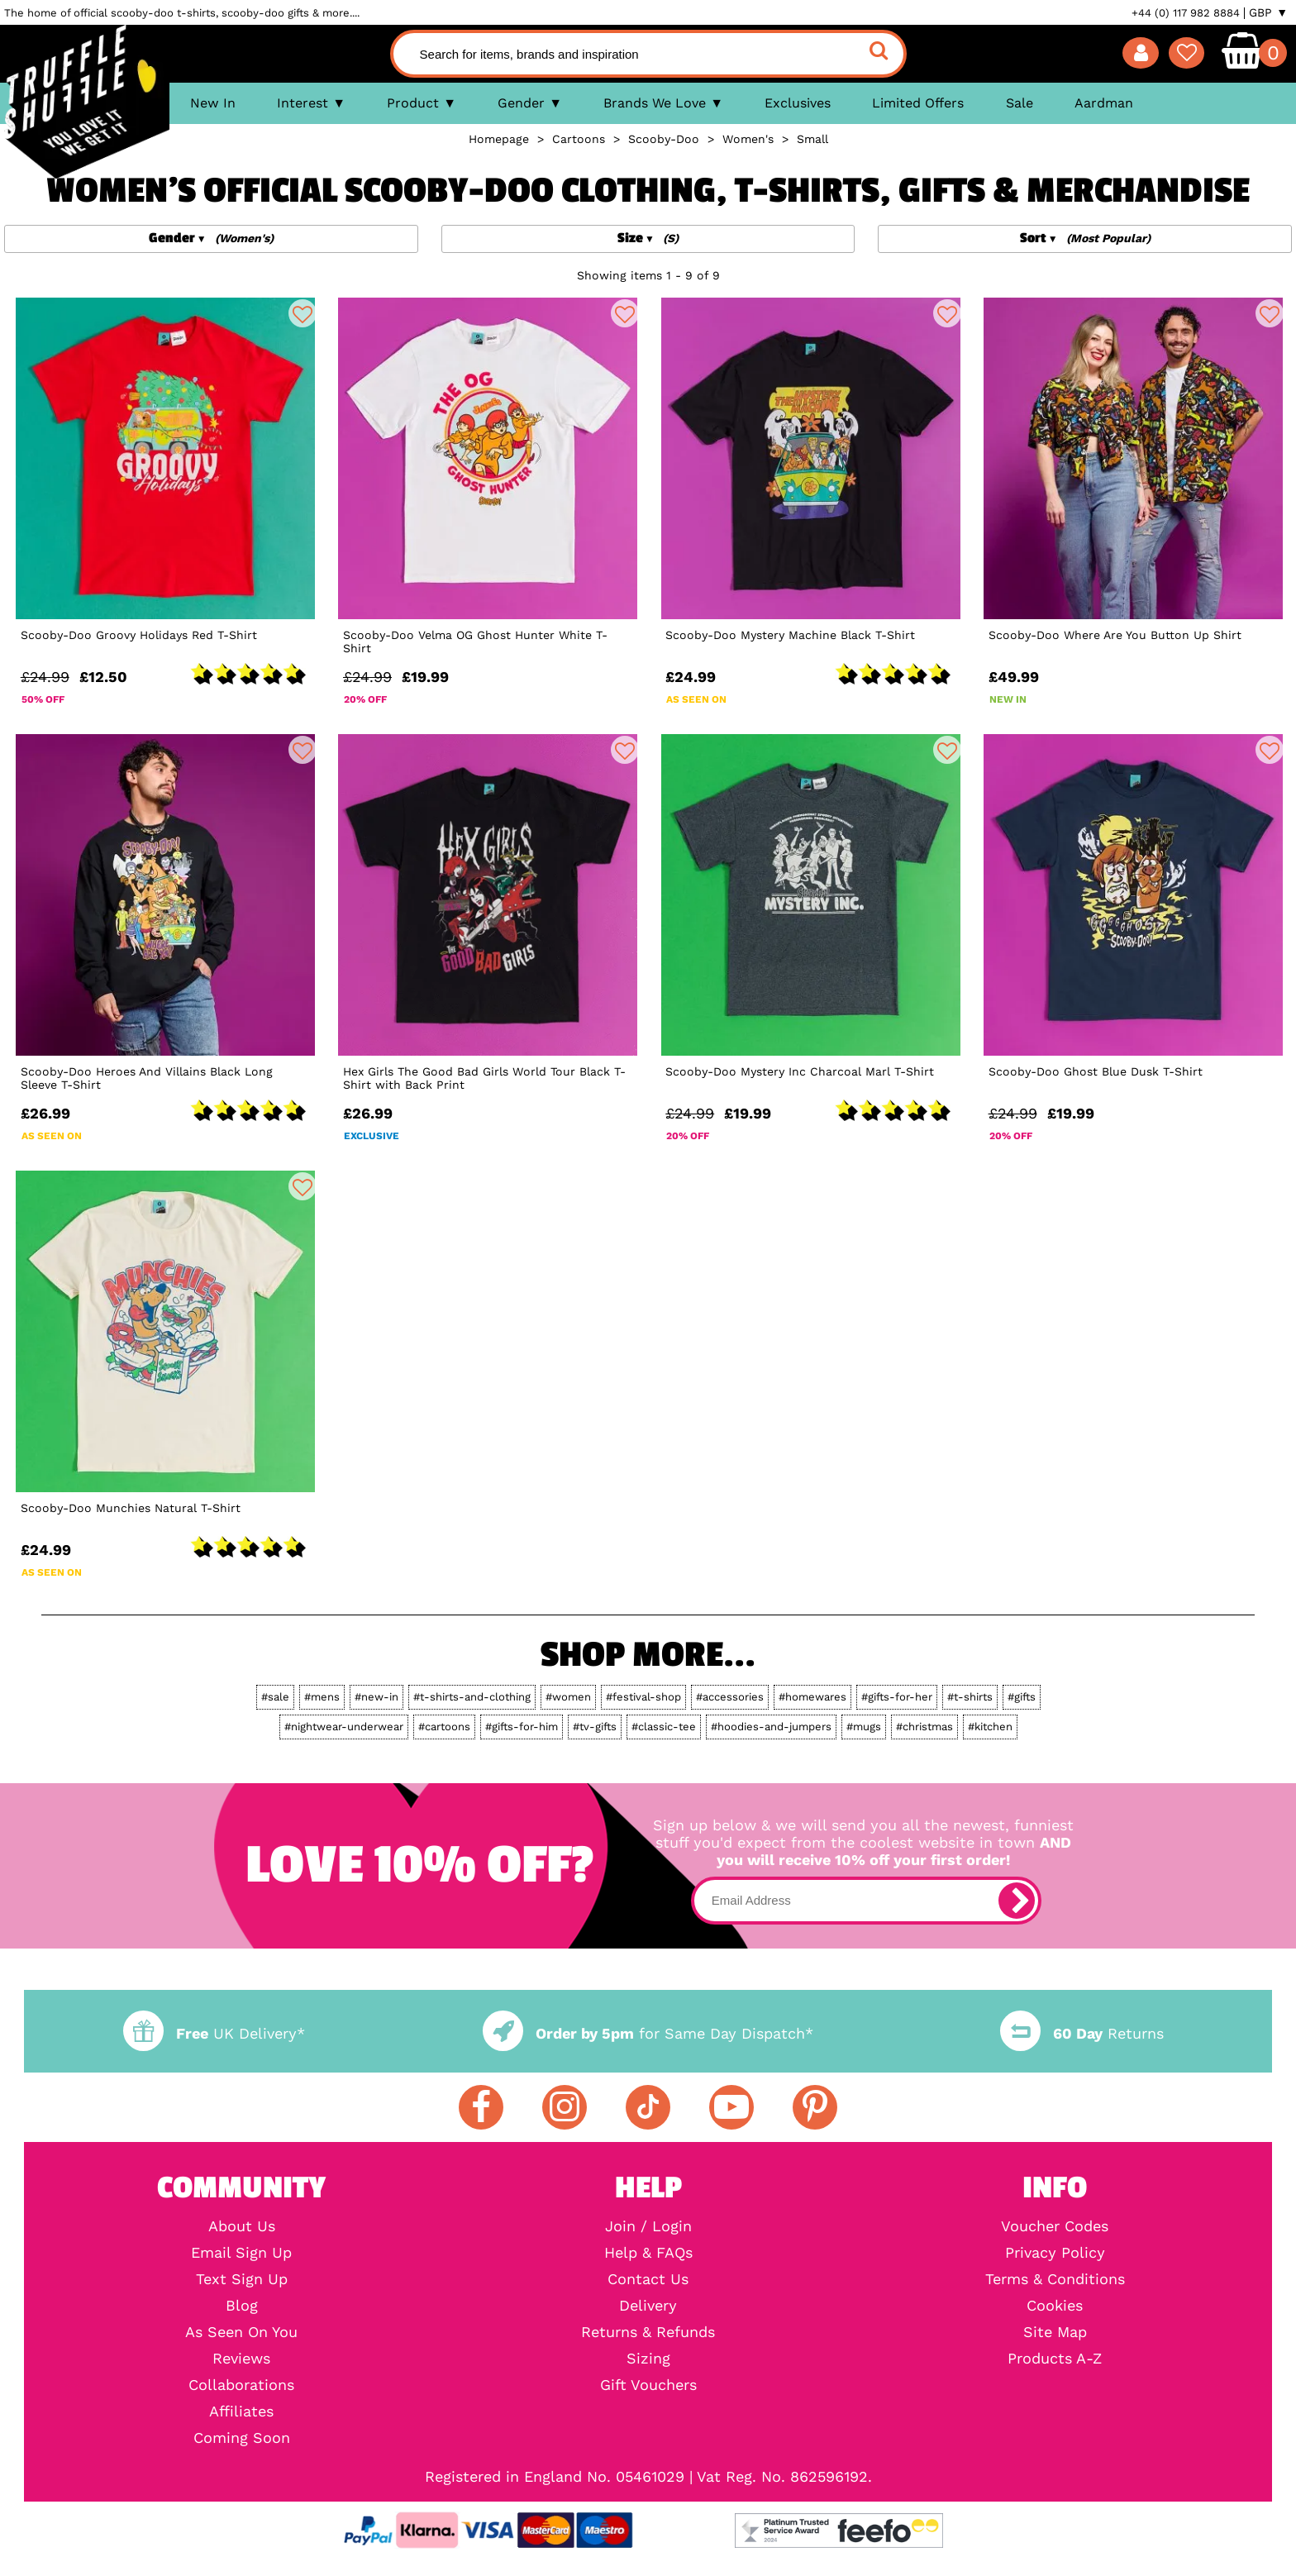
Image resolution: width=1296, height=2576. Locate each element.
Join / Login (648, 2226)
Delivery (648, 2305)
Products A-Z (1055, 2358)
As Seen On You (241, 2332)
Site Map (1055, 2332)
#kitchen (990, 1726)
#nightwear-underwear (343, 1726)
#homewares (812, 1697)
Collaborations (241, 2385)
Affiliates (241, 2411)
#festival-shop (643, 1697)
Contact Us (648, 2279)
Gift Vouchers (648, 2385)
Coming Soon (241, 2438)
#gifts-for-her (896, 1697)
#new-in (376, 1697)
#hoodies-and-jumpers (771, 1726)
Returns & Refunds (648, 2332)
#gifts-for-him (521, 1726)
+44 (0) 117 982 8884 (1186, 13)
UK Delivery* (214, 2033)
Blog (242, 2305)
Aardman (1103, 103)
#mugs (863, 1726)
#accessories (730, 1697)
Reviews (241, 2358)
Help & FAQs (648, 2252)
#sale (275, 1697)
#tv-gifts (595, 1726)
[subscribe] (1016, 1900)
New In (213, 103)
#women (568, 1697)
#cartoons (444, 1726)
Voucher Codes (1054, 2226)
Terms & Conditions (1055, 2279)
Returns (1082, 2033)
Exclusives (798, 103)
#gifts (1022, 1697)
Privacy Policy (1055, 2252)
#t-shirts (970, 1697)
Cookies (1055, 2305)
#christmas (924, 1726)
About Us (241, 2226)
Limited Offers (918, 103)
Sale (1019, 103)
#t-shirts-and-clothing (472, 1697)
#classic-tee (663, 1726)
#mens (322, 1697)
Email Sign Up (241, 2252)
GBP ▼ (1268, 12)
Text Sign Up (242, 2279)
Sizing (648, 2358)
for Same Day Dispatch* (648, 2033)
